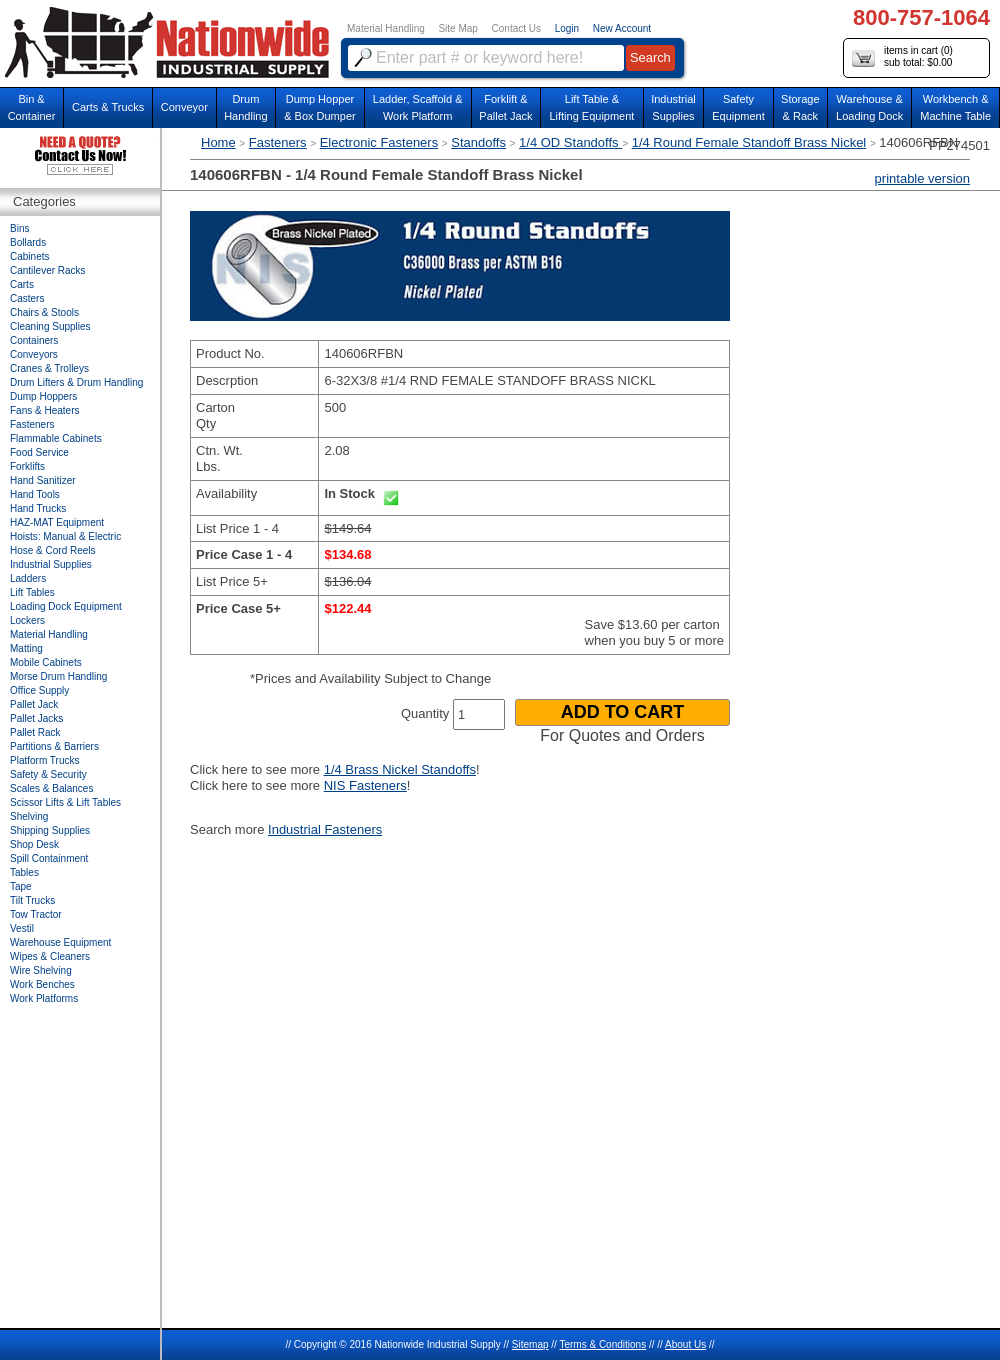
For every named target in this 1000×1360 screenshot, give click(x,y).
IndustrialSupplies (673, 107)
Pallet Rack (35, 732)
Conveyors (34, 354)
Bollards (28, 242)
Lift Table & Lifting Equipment (591, 107)
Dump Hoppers (43, 396)
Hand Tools (35, 494)
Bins (19, 228)
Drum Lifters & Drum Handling (76, 382)
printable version (922, 178)
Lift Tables (32, 592)
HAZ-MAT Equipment (57, 522)
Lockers (27, 620)
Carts (22, 284)
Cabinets (29, 256)
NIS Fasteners (365, 785)
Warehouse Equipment (60, 942)
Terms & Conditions (602, 1344)
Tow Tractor (36, 914)
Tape (21, 886)
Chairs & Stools (44, 312)
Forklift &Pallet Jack (505, 107)
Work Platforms (44, 998)
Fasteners (278, 142)
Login (567, 28)
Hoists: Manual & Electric (65, 536)
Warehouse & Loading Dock (869, 107)
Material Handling (386, 28)
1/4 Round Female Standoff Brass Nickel (749, 142)
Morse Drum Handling (58, 676)
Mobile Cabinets (46, 662)
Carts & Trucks (108, 107)
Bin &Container (32, 107)
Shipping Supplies (50, 830)
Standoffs (478, 142)
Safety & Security (48, 774)
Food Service (39, 452)
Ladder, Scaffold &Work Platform (418, 107)
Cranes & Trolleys (49, 368)
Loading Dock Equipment (66, 606)
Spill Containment (49, 858)
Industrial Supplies (51, 564)
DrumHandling (245, 107)
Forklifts (27, 466)
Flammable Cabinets (56, 438)
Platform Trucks (44, 760)
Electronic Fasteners (379, 142)
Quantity (425, 713)
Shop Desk (34, 844)
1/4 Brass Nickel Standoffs (400, 769)
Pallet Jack (34, 704)
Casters (27, 298)
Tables (24, 872)
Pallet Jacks (36, 718)
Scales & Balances (51, 788)
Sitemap (530, 1344)
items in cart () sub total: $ (902, 57)
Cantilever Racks (48, 270)
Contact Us (516, 28)
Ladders (28, 578)
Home (218, 142)
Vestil (22, 928)
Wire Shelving (41, 970)
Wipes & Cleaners (50, 956)
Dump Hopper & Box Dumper (320, 107)
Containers (34, 340)
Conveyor (184, 107)
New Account (622, 28)
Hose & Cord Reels (53, 550)
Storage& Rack (800, 107)
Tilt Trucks (32, 900)
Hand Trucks (38, 508)
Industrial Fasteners (325, 829)
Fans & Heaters (44, 410)
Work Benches (42, 984)
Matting (26, 648)
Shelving (29, 816)
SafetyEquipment (738, 107)
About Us (685, 1344)
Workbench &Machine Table (955, 107)
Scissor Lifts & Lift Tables (65, 802)
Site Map (457, 28)
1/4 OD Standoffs (570, 142)
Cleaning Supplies (50, 326)
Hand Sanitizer (43, 480)
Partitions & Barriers (54, 746)
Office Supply (39, 690)
